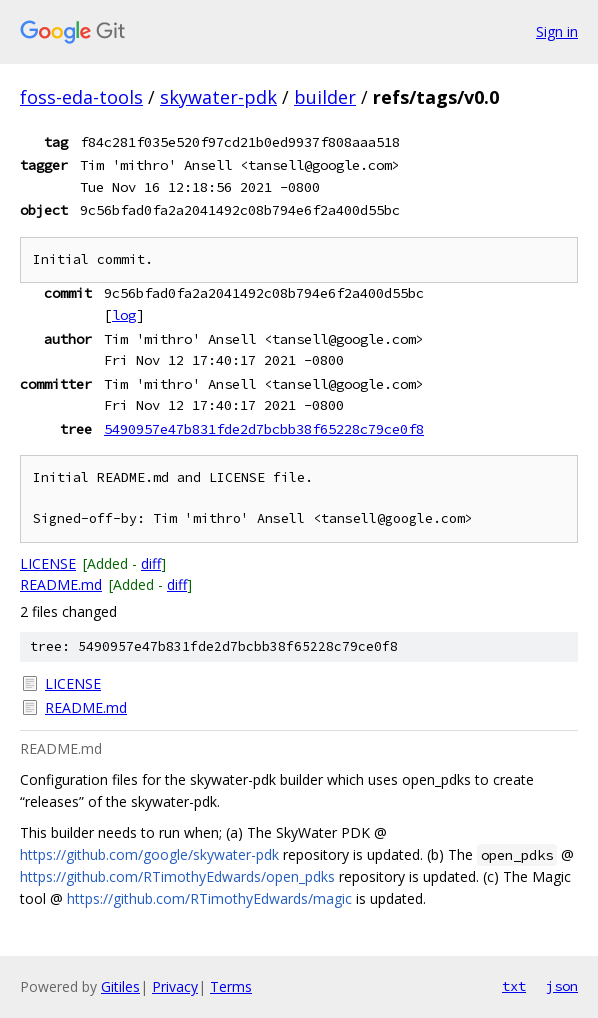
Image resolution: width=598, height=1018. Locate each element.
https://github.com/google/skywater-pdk (149, 854)
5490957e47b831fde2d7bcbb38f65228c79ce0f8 (264, 429)
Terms (231, 986)
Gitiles (120, 986)
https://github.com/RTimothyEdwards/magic (209, 898)
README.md (61, 584)
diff (151, 563)
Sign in (557, 31)
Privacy (175, 986)
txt (514, 986)
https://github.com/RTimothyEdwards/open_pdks (177, 876)
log (124, 315)
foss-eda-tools (81, 97)
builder (325, 97)
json (562, 986)
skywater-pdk (218, 97)
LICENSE (48, 563)
